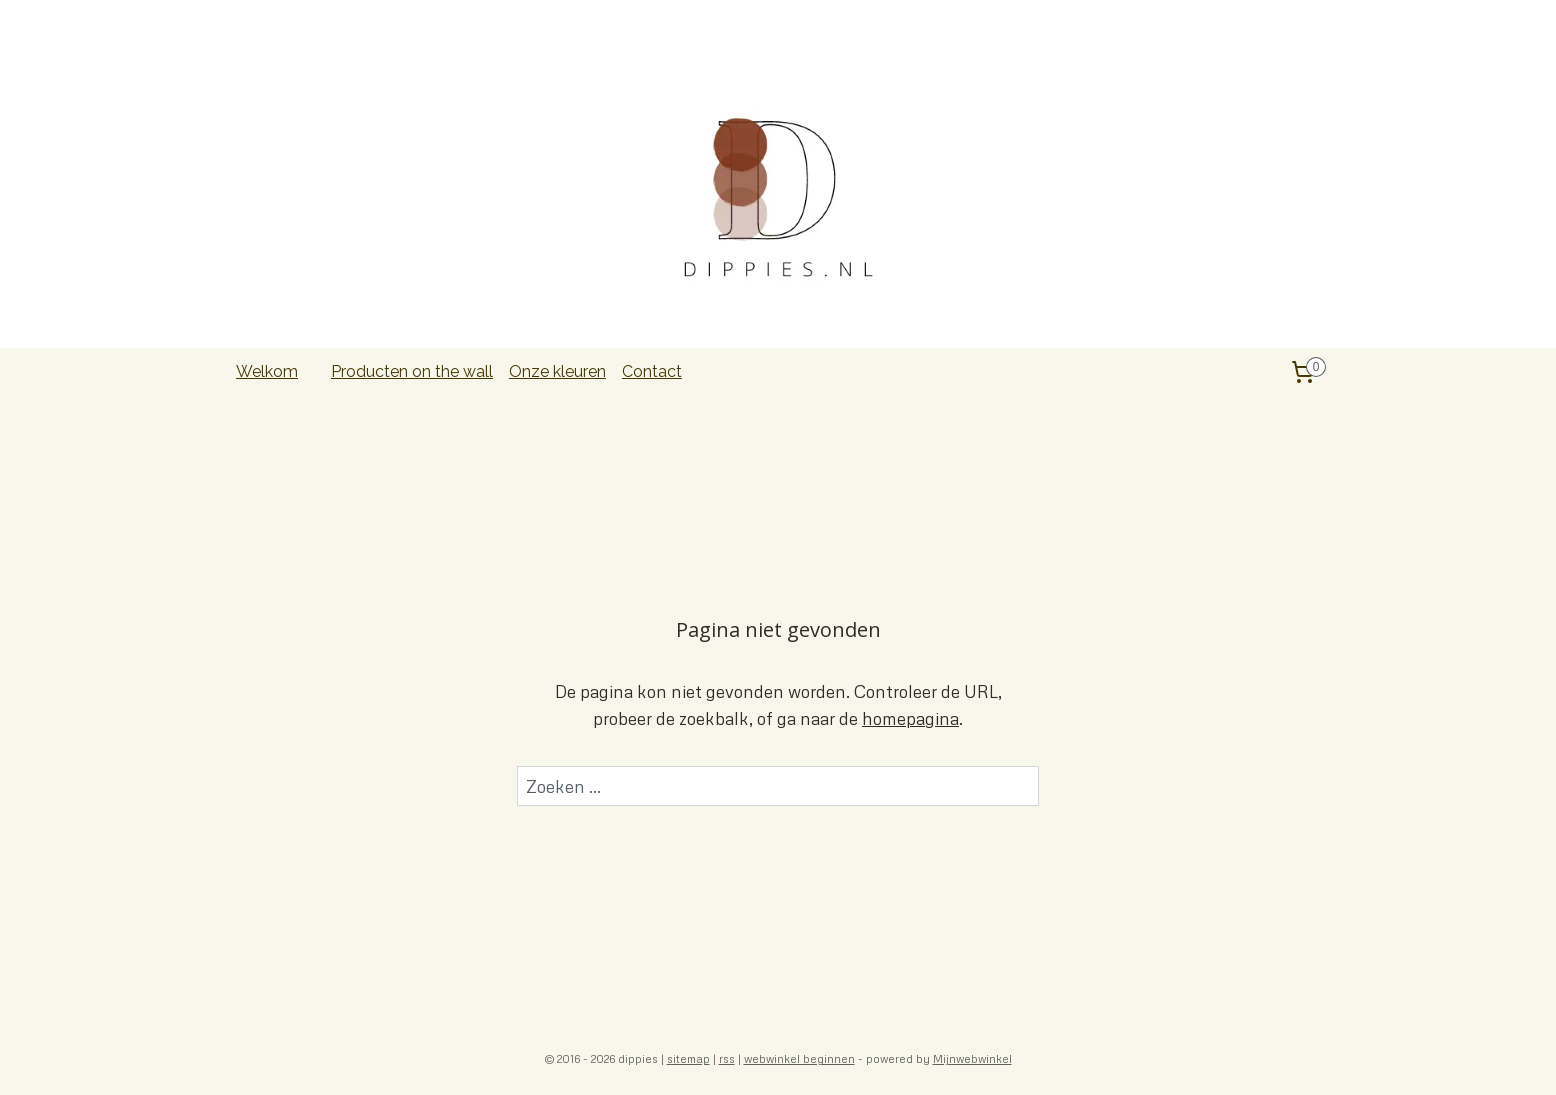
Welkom (267, 371)
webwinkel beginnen (799, 1058)
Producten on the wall (412, 371)
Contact (652, 371)
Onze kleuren (557, 371)
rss (727, 1058)
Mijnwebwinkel (972, 1058)
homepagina (910, 718)
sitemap (688, 1058)
